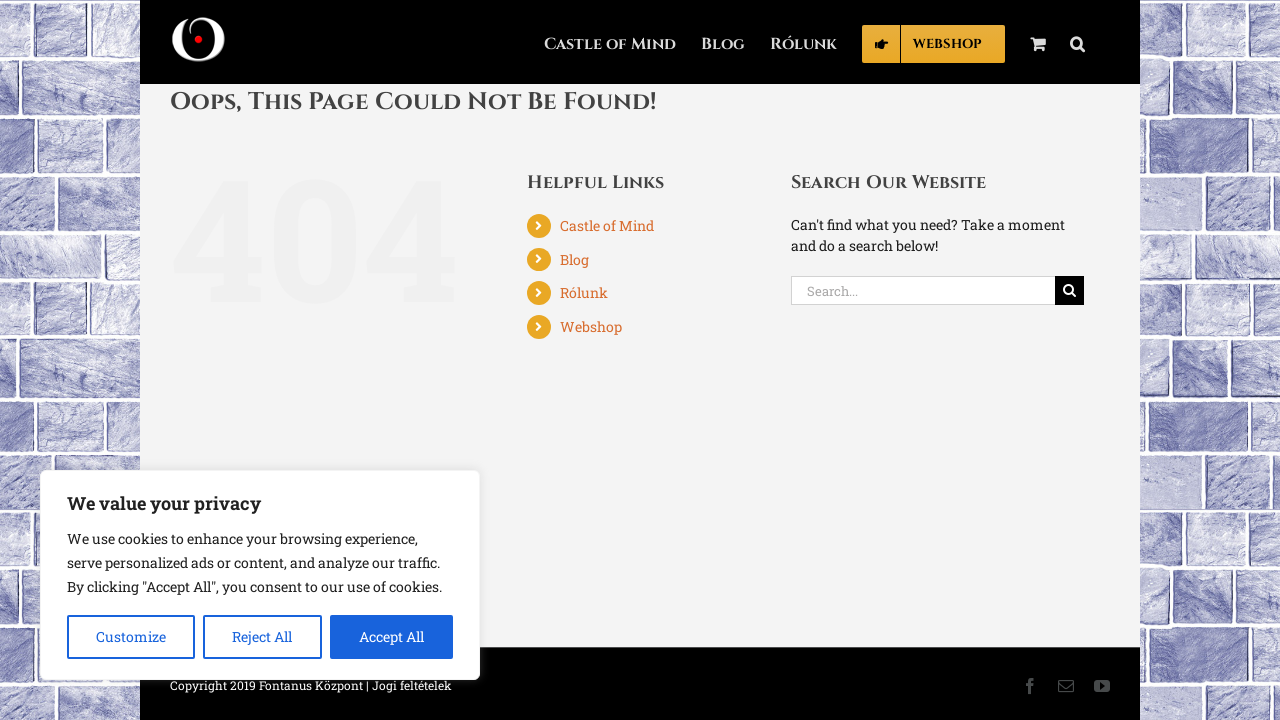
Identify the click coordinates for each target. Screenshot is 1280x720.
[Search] (1069, 290)
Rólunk (584, 292)
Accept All (391, 636)
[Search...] (923, 290)
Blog (574, 259)
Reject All (262, 636)
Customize (131, 636)
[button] (1102, 42)
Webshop (591, 326)
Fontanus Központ (311, 685)
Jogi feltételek (412, 685)
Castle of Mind (607, 225)
